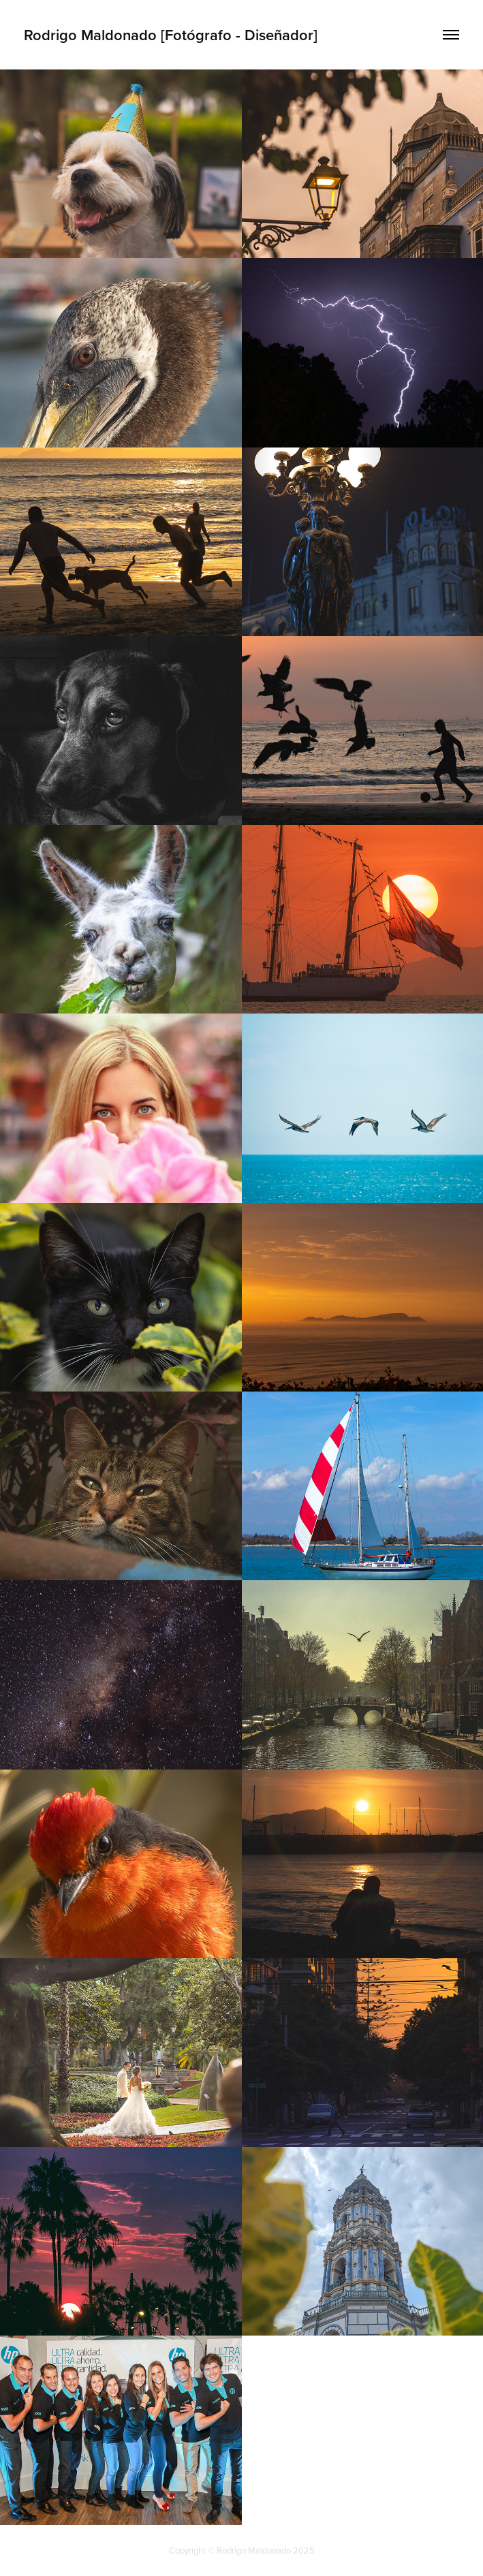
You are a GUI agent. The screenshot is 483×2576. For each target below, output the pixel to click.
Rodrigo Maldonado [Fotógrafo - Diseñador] (170, 35)
